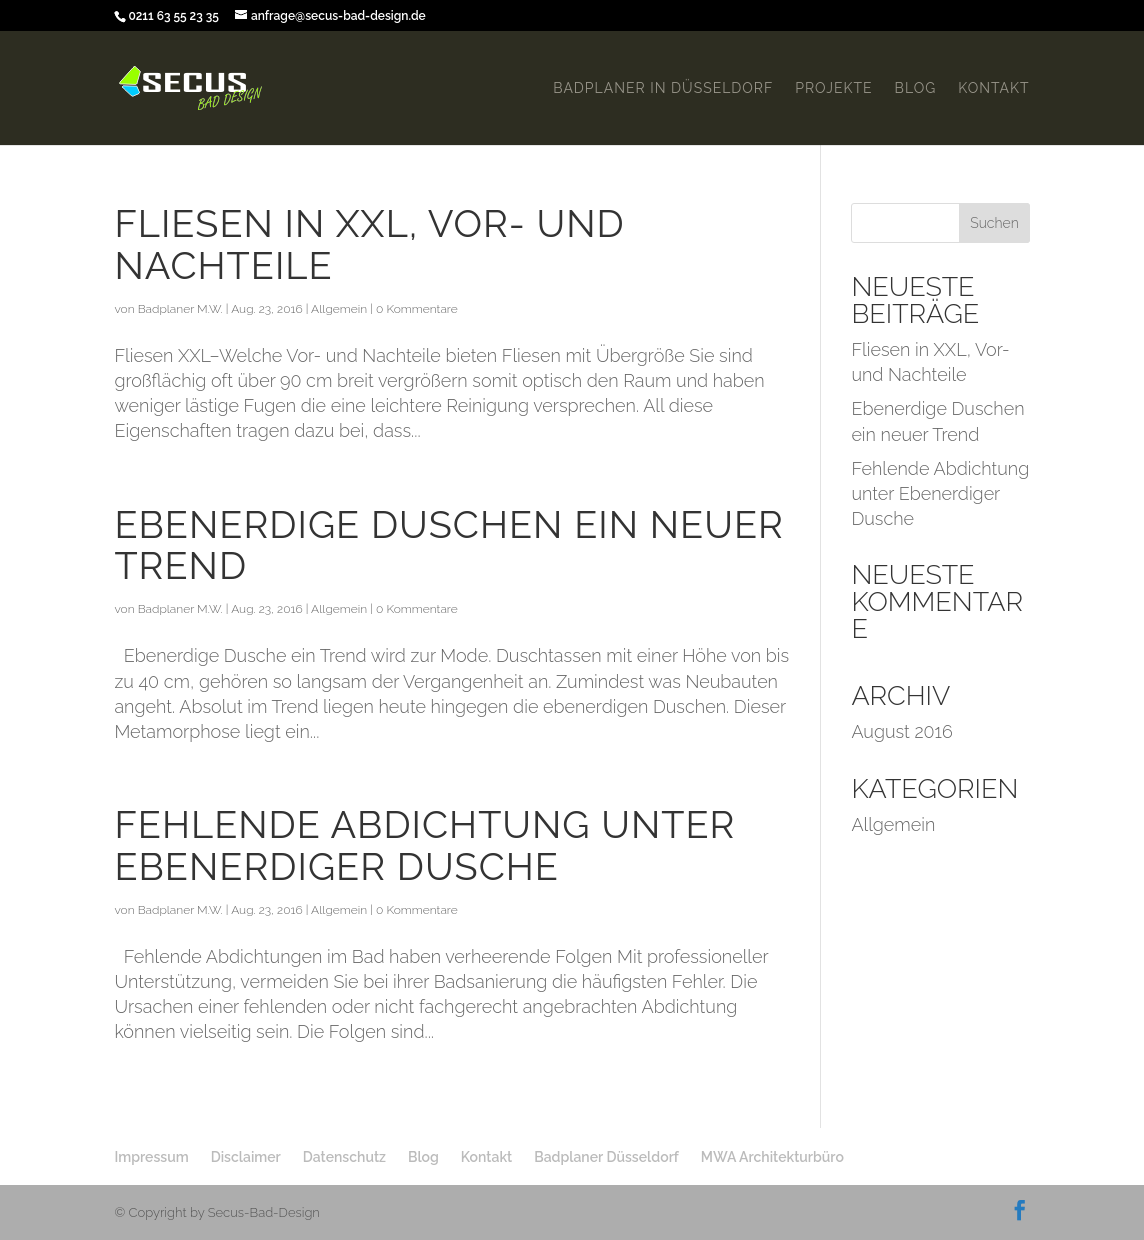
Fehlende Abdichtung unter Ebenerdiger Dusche (424, 845)
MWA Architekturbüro (772, 1157)
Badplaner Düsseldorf (606, 1157)
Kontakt (993, 88)
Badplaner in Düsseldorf (663, 88)
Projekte (833, 88)
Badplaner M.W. (180, 309)
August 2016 (901, 731)
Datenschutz (344, 1157)
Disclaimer (246, 1157)
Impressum (151, 1157)
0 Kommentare (417, 309)
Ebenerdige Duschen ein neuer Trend (448, 545)
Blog (916, 88)
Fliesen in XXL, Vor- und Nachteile (369, 244)
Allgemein (339, 309)
